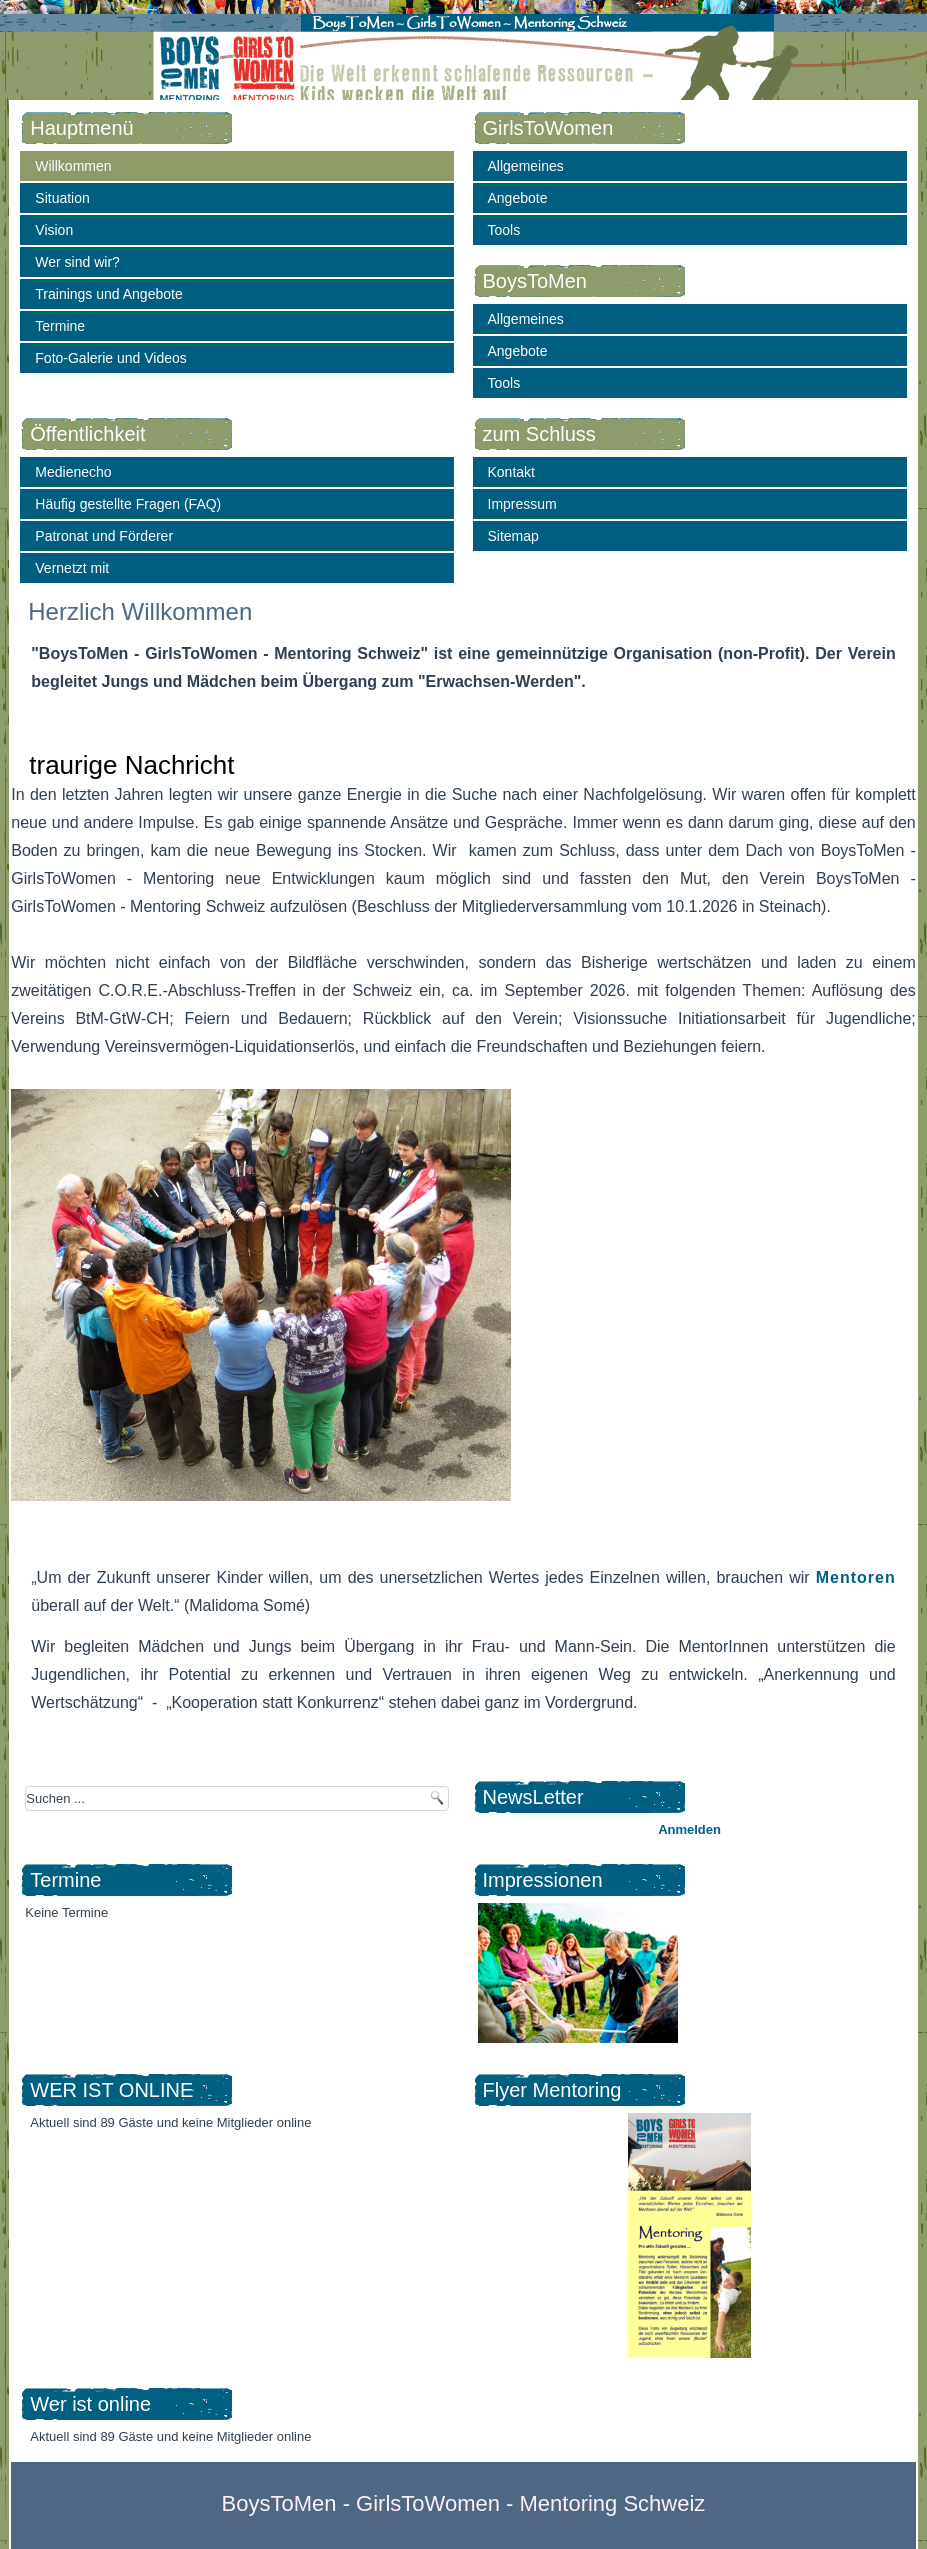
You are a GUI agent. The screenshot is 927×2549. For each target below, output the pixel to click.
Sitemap (513, 536)
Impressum (522, 504)
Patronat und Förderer (104, 536)
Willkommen (73, 166)
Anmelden (689, 1829)
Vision (54, 230)
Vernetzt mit (72, 568)
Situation (62, 198)
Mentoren (856, 1577)
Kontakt (511, 472)
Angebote (518, 198)
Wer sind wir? (77, 262)
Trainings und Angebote (108, 294)
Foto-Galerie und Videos (111, 358)
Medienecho (73, 472)
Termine (60, 326)
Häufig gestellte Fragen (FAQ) (128, 504)
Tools (504, 230)
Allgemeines (526, 166)
